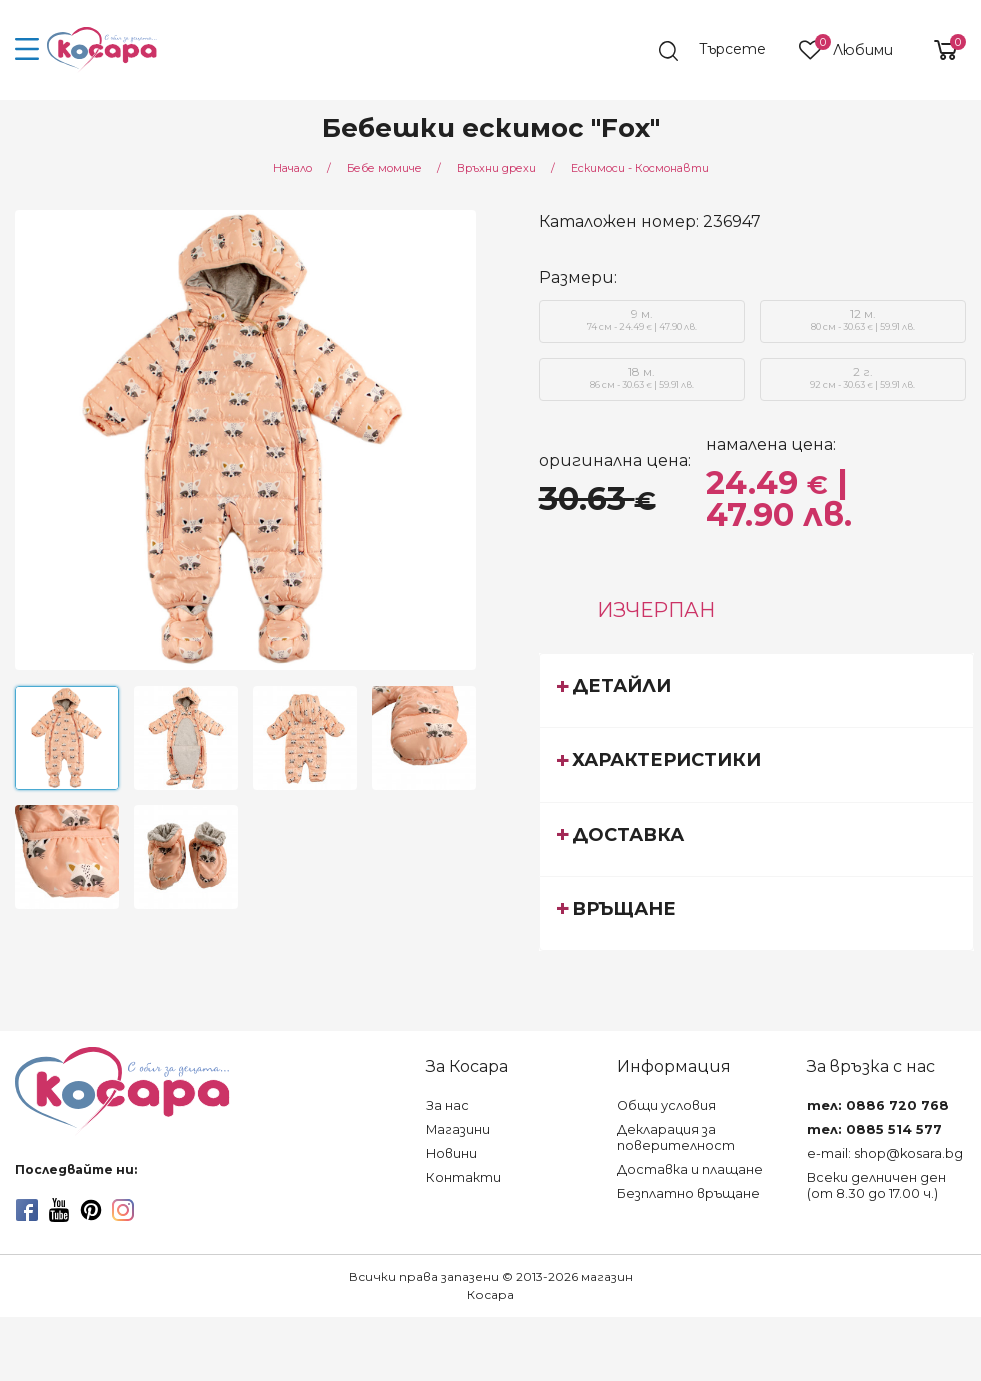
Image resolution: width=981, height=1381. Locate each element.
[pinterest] (91, 1210)
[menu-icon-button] (27, 50)
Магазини (458, 1129)
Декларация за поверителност (676, 1137)
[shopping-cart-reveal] (938, 50)
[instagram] (123, 1210)
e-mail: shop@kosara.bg (885, 1153)
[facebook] (27, 1210)
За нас (447, 1105)
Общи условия (666, 1105)
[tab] (756, 690)
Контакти (463, 1177)
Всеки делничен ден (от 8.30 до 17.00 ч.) (876, 1185)
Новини (451, 1153)
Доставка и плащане (690, 1169)
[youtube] (59, 1210)
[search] (722, 51)
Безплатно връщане (688, 1193)
